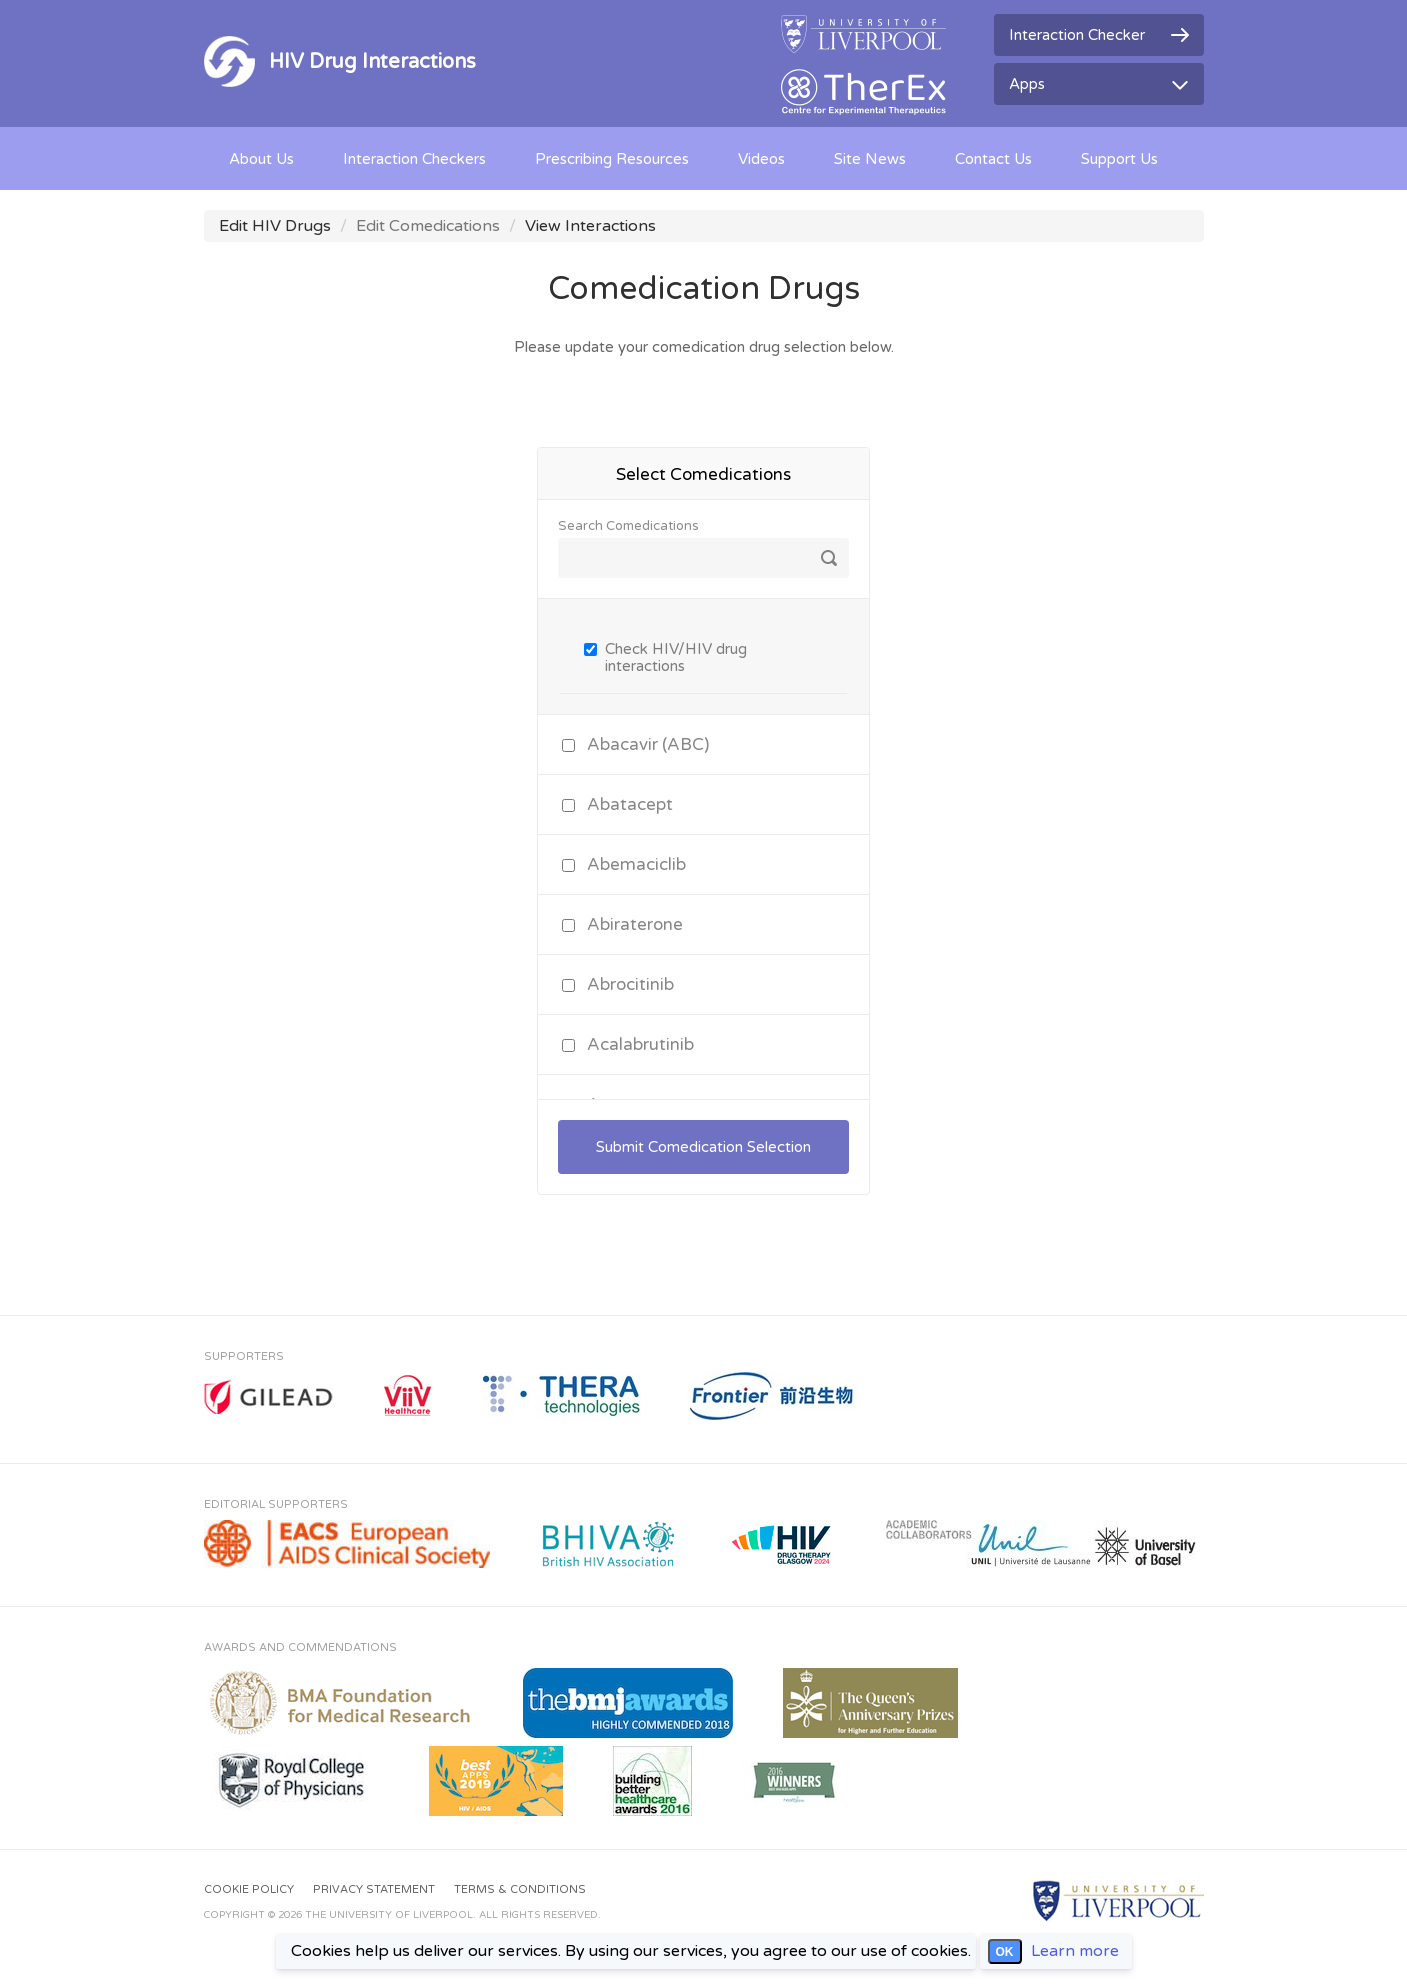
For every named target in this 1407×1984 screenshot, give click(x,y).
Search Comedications (628, 526)
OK (1005, 1952)
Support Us (1119, 159)
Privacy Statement (374, 1889)
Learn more (1075, 1951)
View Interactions (590, 226)
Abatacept (630, 804)
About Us (261, 159)
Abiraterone (635, 924)
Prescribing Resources (612, 159)
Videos (761, 159)
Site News (870, 159)
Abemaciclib (636, 864)
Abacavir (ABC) (648, 744)
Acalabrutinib (640, 1044)
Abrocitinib (630, 984)
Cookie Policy (249, 1889)
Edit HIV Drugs (275, 226)
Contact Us (993, 159)
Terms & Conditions (520, 1889)
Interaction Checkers (414, 159)
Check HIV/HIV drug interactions (676, 657)
